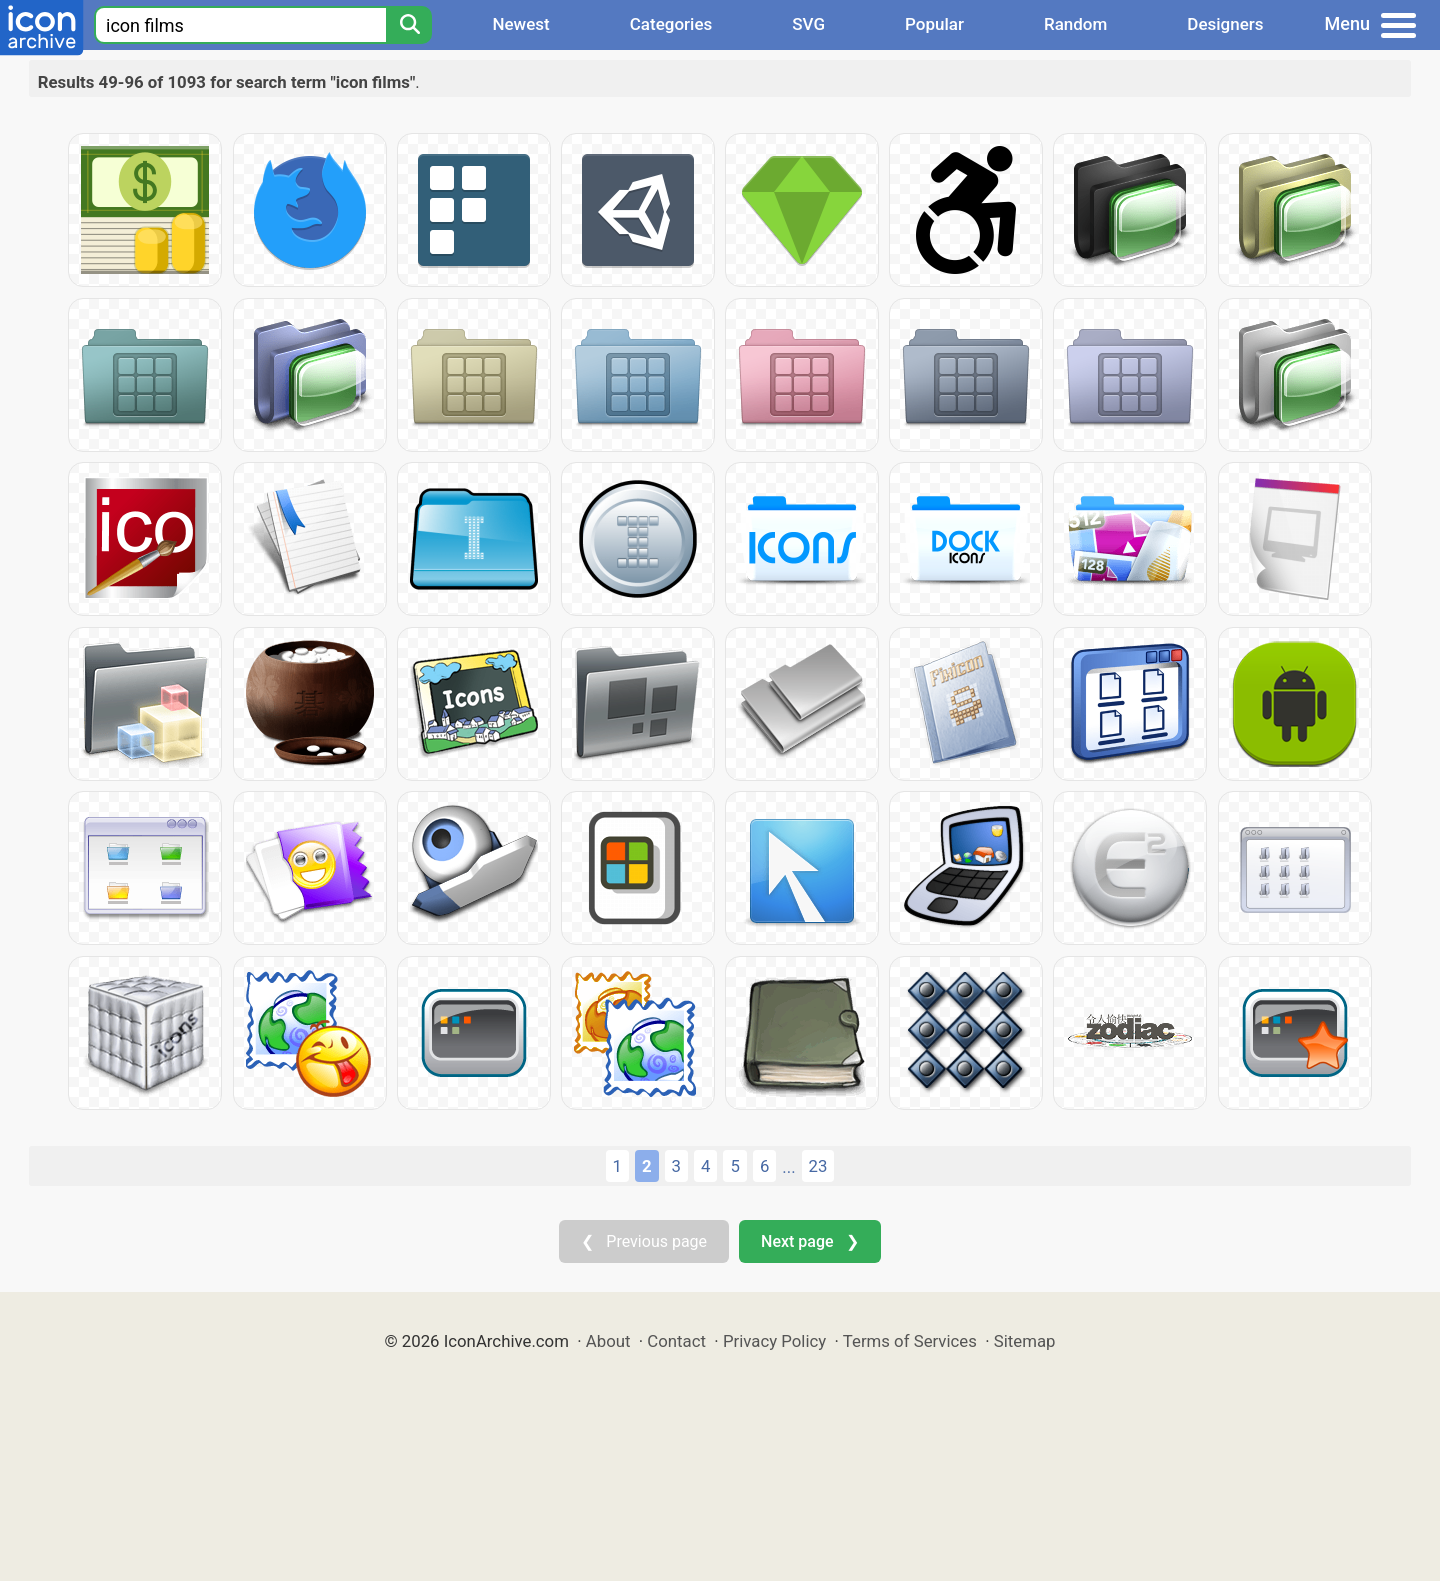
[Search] (409, 25)
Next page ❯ (809, 1241)
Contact (676, 1341)
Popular (934, 24)
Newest (520, 24)
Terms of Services (910, 1341)
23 (818, 1166)
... (788, 1167)
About (608, 1341)
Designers (1225, 24)
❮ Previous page (644, 1241)
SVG (808, 24)
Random (1075, 24)
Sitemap (1025, 1341)
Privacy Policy (774, 1341)
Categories (671, 24)
